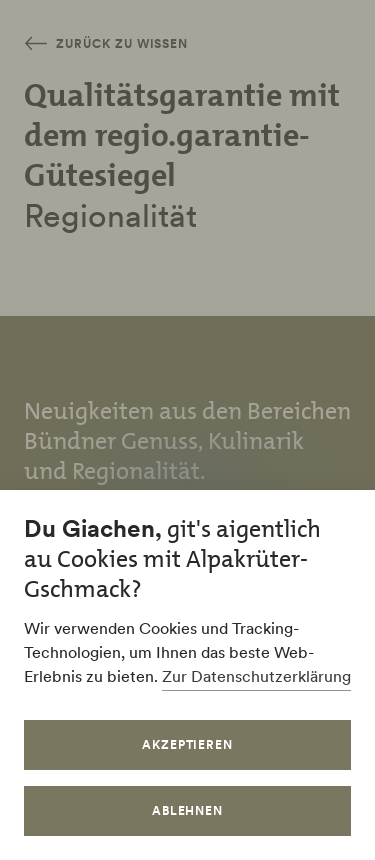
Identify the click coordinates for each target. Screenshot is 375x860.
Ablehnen (188, 810)
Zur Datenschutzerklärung (256, 676)
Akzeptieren (188, 744)
